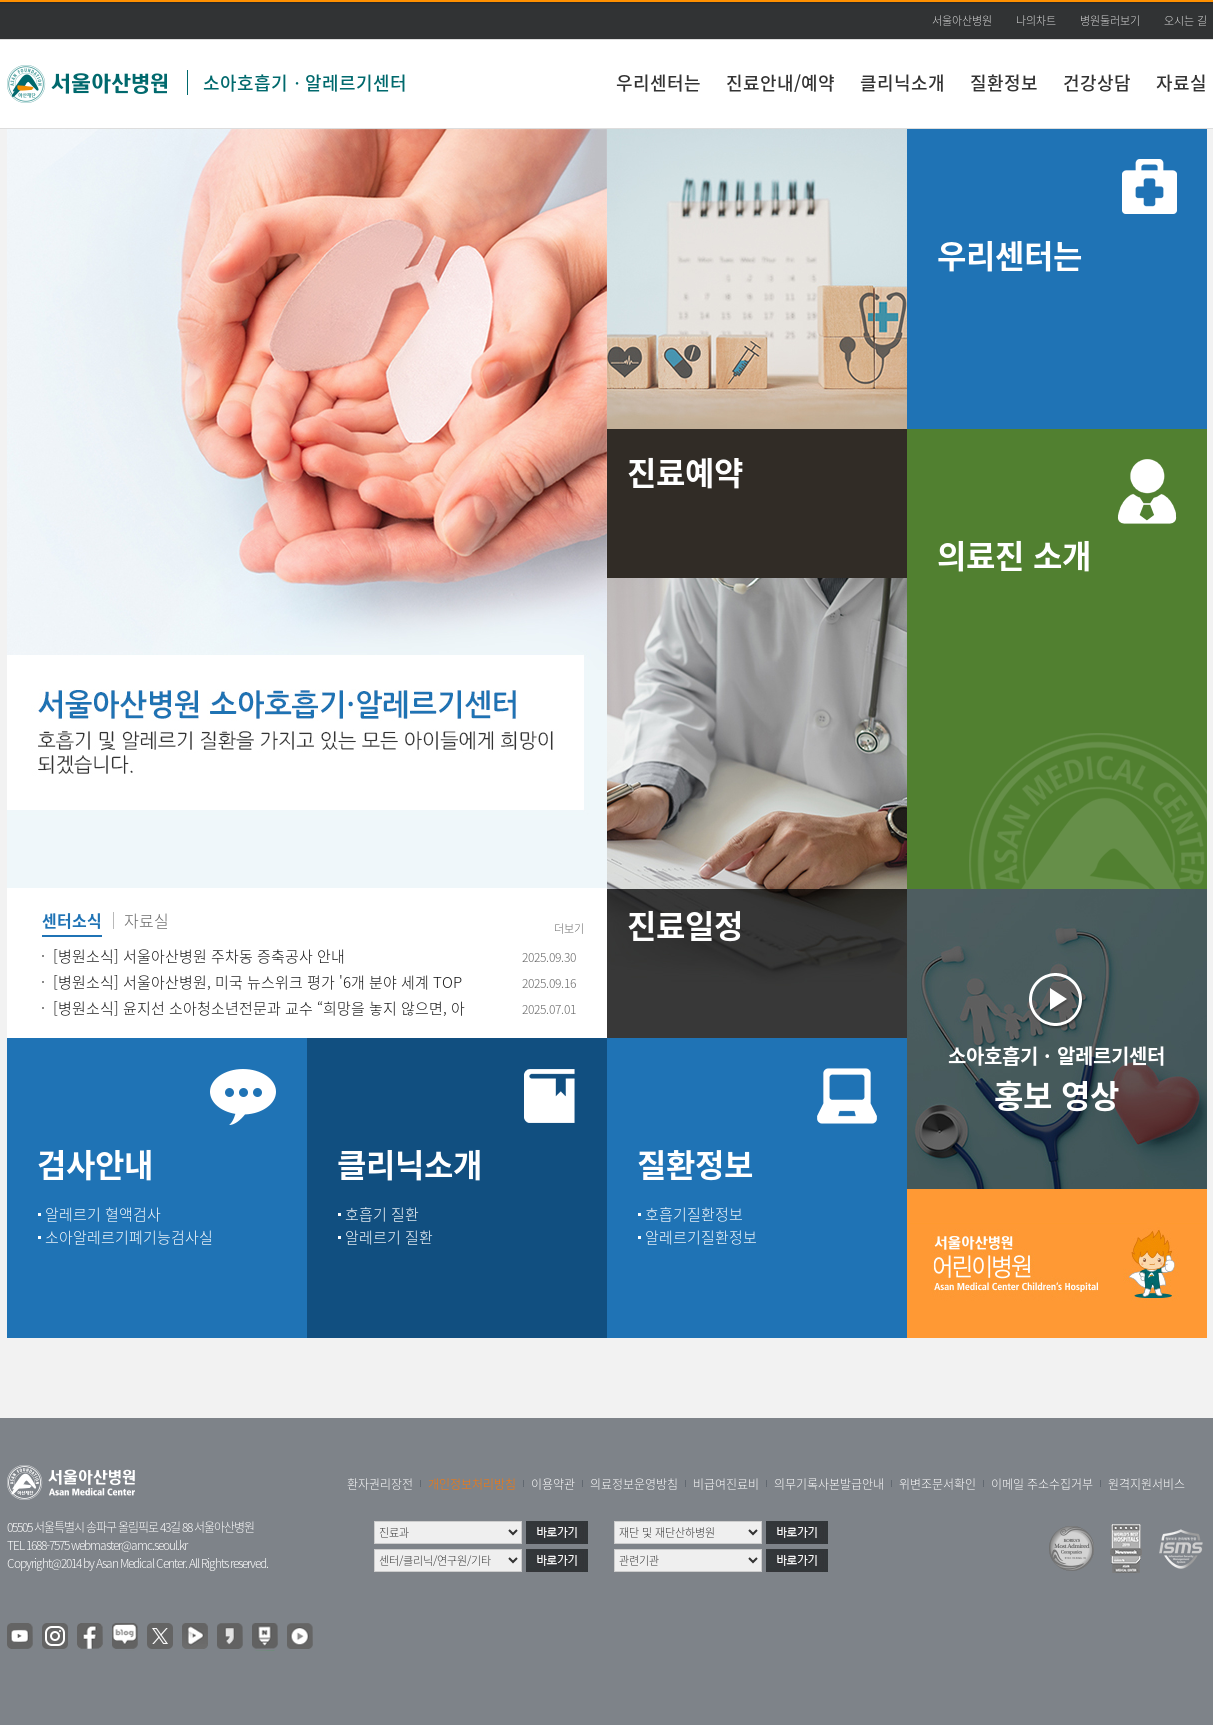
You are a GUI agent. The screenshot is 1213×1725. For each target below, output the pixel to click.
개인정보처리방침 (472, 1484)
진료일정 (685, 924)
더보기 (569, 929)
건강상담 (1097, 82)
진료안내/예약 (780, 82)
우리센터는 (658, 82)
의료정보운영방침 (634, 1484)
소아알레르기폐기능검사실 (129, 1237)
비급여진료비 (726, 1484)
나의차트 (1036, 20)
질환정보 (1004, 82)
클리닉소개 (902, 82)
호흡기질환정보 (694, 1214)
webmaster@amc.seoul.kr (129, 1545)
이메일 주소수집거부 (1042, 1484)
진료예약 (685, 471)
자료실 (1181, 82)
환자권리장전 (380, 1484)
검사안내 (95, 1163)
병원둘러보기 (1110, 20)
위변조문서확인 (937, 1484)
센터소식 (72, 922)
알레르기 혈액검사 (103, 1214)
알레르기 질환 (389, 1237)
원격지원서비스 (1146, 1484)
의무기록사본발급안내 (829, 1484)
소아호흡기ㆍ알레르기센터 (305, 82)
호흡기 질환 (382, 1214)
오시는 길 (1185, 20)
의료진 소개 (1014, 554)
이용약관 (553, 1484)
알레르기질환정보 (701, 1237)
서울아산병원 (962, 20)
